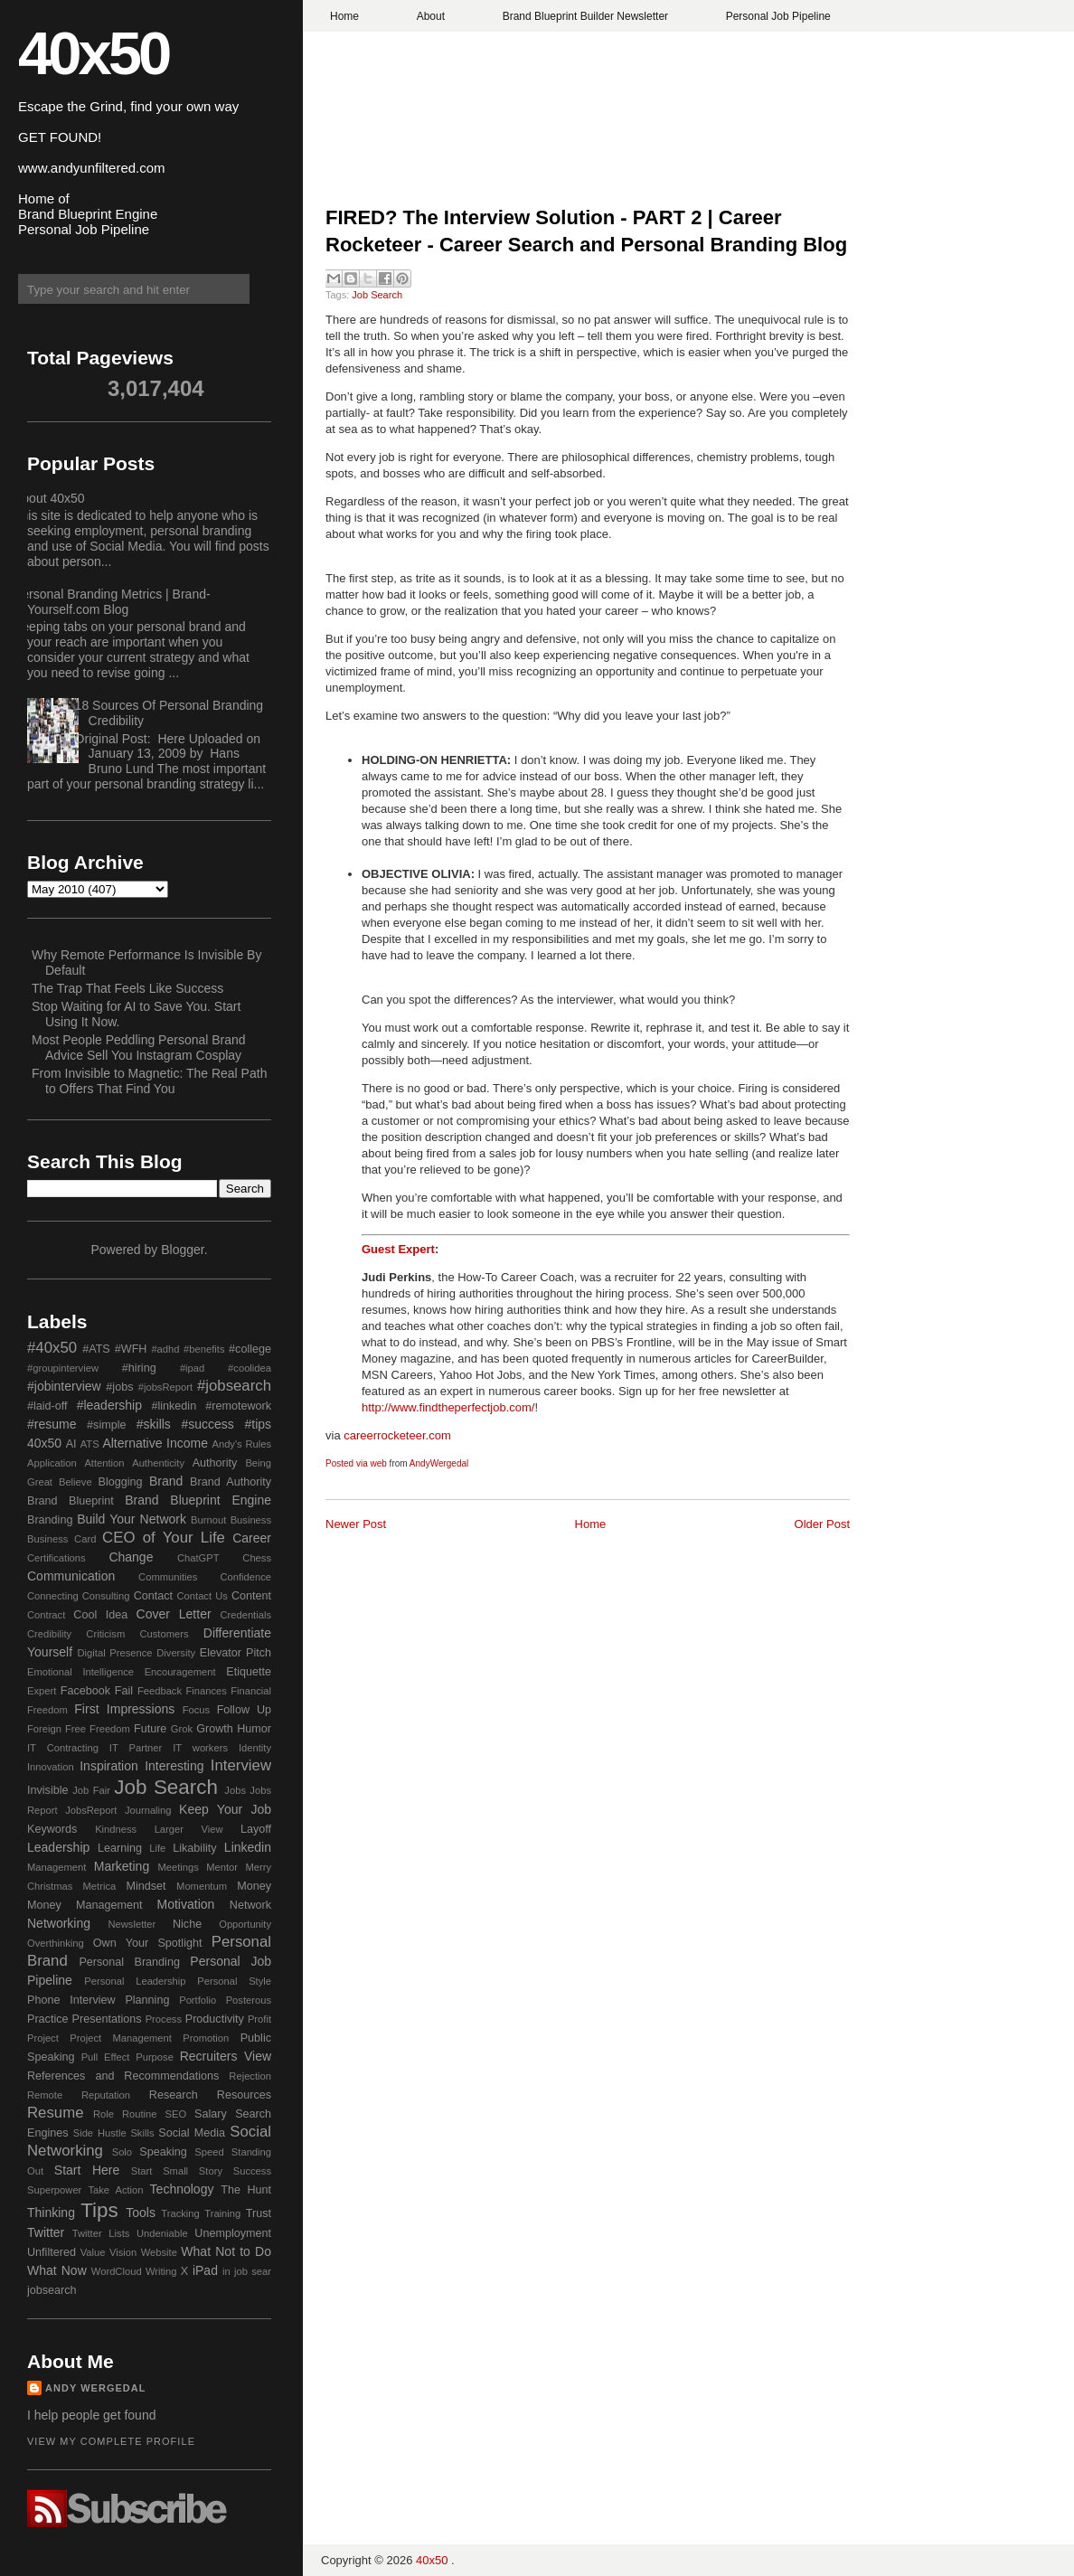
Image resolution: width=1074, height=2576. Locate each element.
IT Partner (135, 1747)
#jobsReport (165, 1387)
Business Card (61, 1538)
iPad (205, 2270)
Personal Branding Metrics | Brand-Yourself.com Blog (112, 602)
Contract (46, 1614)
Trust (258, 2213)
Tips (99, 2210)
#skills (154, 1424)
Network (250, 1905)
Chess (256, 1557)
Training (222, 2213)
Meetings (177, 1867)
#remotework (238, 1406)
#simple (106, 1425)
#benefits (204, 1349)
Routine (139, 2114)
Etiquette (248, 1671)
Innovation (50, 1766)
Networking (58, 1923)
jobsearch (52, 2290)
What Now (57, 2270)
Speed (208, 2152)
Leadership (58, 1847)
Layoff (255, 1829)
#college (250, 1349)
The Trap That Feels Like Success (127, 988)
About (431, 16)
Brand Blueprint (70, 1501)
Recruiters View (225, 2056)
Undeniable (162, 2233)
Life (157, 1848)
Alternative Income (155, 1443)
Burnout (208, 1519)
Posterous (248, 2000)
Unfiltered (51, 2252)
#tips (257, 1424)
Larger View (189, 1829)
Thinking (51, 2212)
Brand (166, 1481)
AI (71, 1444)
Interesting (174, 1766)
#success (207, 1424)
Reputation (105, 2095)
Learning (120, 1848)
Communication (71, 1576)
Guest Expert (398, 1249)
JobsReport (91, 1810)
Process (164, 2019)
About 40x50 (49, 498)
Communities (167, 1576)
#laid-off (47, 1406)
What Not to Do (226, 2251)
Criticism (105, 1633)
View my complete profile (111, 2441)
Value (93, 2252)
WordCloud (116, 2271)
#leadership (109, 1405)
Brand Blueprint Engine (198, 1500)
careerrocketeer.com (397, 1435)
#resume (51, 1424)
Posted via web (356, 1463)
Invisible (48, 1790)
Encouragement (180, 1671)
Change (130, 1557)
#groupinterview (63, 1368)
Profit (259, 2019)
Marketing (121, 1866)
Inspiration (109, 1766)
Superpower (54, 2189)
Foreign (44, 1728)
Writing (161, 2271)
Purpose (155, 2057)
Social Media (191, 2133)
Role (103, 2114)
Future (150, 1728)
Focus (196, 1709)
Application (52, 1463)
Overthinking (55, 1943)
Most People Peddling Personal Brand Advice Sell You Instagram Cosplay (139, 1047)
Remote (44, 2095)
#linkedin (173, 1406)
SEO (175, 2114)
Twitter (45, 2232)
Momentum (201, 1886)
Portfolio (197, 2000)
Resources (244, 2095)
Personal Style (234, 1981)
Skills (142, 2133)
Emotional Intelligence (80, 1671)
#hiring (139, 1368)
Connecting (53, 1595)
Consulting (106, 1595)
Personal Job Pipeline (778, 16)
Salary (210, 2114)
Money (254, 1886)
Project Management (121, 2038)
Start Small (159, 2171)
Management (56, 1867)
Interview (241, 1765)
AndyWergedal (439, 1463)
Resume (55, 2112)
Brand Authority (230, 1482)
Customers (163, 1633)
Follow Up (244, 1709)
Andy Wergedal (95, 2388)
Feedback (159, 1690)
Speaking (163, 2152)
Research (173, 2095)
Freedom (110, 1728)
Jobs (235, 1790)
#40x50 (52, 1347)
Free (75, 1728)
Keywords (52, 1829)
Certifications (56, 1557)
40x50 (93, 53)
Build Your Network (131, 1519)
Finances (205, 1690)
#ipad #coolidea (225, 1368)
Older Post (822, 1524)
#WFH (131, 1349)
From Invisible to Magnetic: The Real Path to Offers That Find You (149, 1081)
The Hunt (246, 2190)
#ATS (96, 1349)
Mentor (222, 1867)
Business (251, 1519)
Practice (48, 2019)
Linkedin (247, 1847)
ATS (89, 1444)
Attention (104, 1463)
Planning (147, 2000)
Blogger (182, 1249)
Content (251, 1596)
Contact (153, 1596)
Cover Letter (174, 1614)
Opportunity (245, 1924)
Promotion (206, 2038)
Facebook (85, 1690)
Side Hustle (100, 2133)
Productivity (214, 2019)
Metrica (100, 1886)
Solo (122, 2152)
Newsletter (131, 1924)
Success (252, 2171)
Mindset (145, 1886)
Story (210, 2171)
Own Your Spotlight (148, 1943)
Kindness (116, 1829)
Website (159, 2252)
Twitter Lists (101, 2233)
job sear (252, 2271)
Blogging (121, 1482)
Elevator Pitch (235, 1653)
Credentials (245, 1614)
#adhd (165, 1349)
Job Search (377, 294)
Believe (75, 1482)
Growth (214, 1728)
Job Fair (91, 1790)
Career (251, 1538)
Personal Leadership (134, 1981)
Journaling (148, 1810)
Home (344, 16)
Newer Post (355, 1524)
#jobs (119, 1387)
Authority (215, 1463)
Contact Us (202, 1595)
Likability (194, 1848)
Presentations (107, 2019)
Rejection (250, 2076)
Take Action (115, 2189)
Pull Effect (105, 2057)
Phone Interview (71, 2000)
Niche (187, 1924)
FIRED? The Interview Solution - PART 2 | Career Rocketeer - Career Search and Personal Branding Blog (586, 231)
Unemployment (232, 2233)
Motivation (186, 1904)
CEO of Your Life (163, 1537)
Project (43, 2038)
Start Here (86, 2170)
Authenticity (158, 1463)
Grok (182, 1728)
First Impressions (124, 1709)
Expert (41, 1690)
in (226, 2271)
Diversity (175, 1652)
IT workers (200, 1747)
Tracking (180, 2213)
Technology (182, 2189)
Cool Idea (100, 1615)
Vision (123, 2252)
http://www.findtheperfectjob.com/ (448, 1407)
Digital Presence (115, 1652)
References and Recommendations (123, 2076)
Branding (49, 1520)
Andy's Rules (241, 1444)
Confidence (245, 1576)
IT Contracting (63, 1747)
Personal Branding (129, 1962)
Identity (255, 1747)
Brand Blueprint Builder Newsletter (585, 16)
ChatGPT (198, 1557)
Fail (124, 1690)
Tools (140, 2212)
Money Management (84, 1905)
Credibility (49, 1633)
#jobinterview (64, 1386)
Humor (254, 1728)
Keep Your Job (225, 1809)
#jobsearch (234, 1385)
